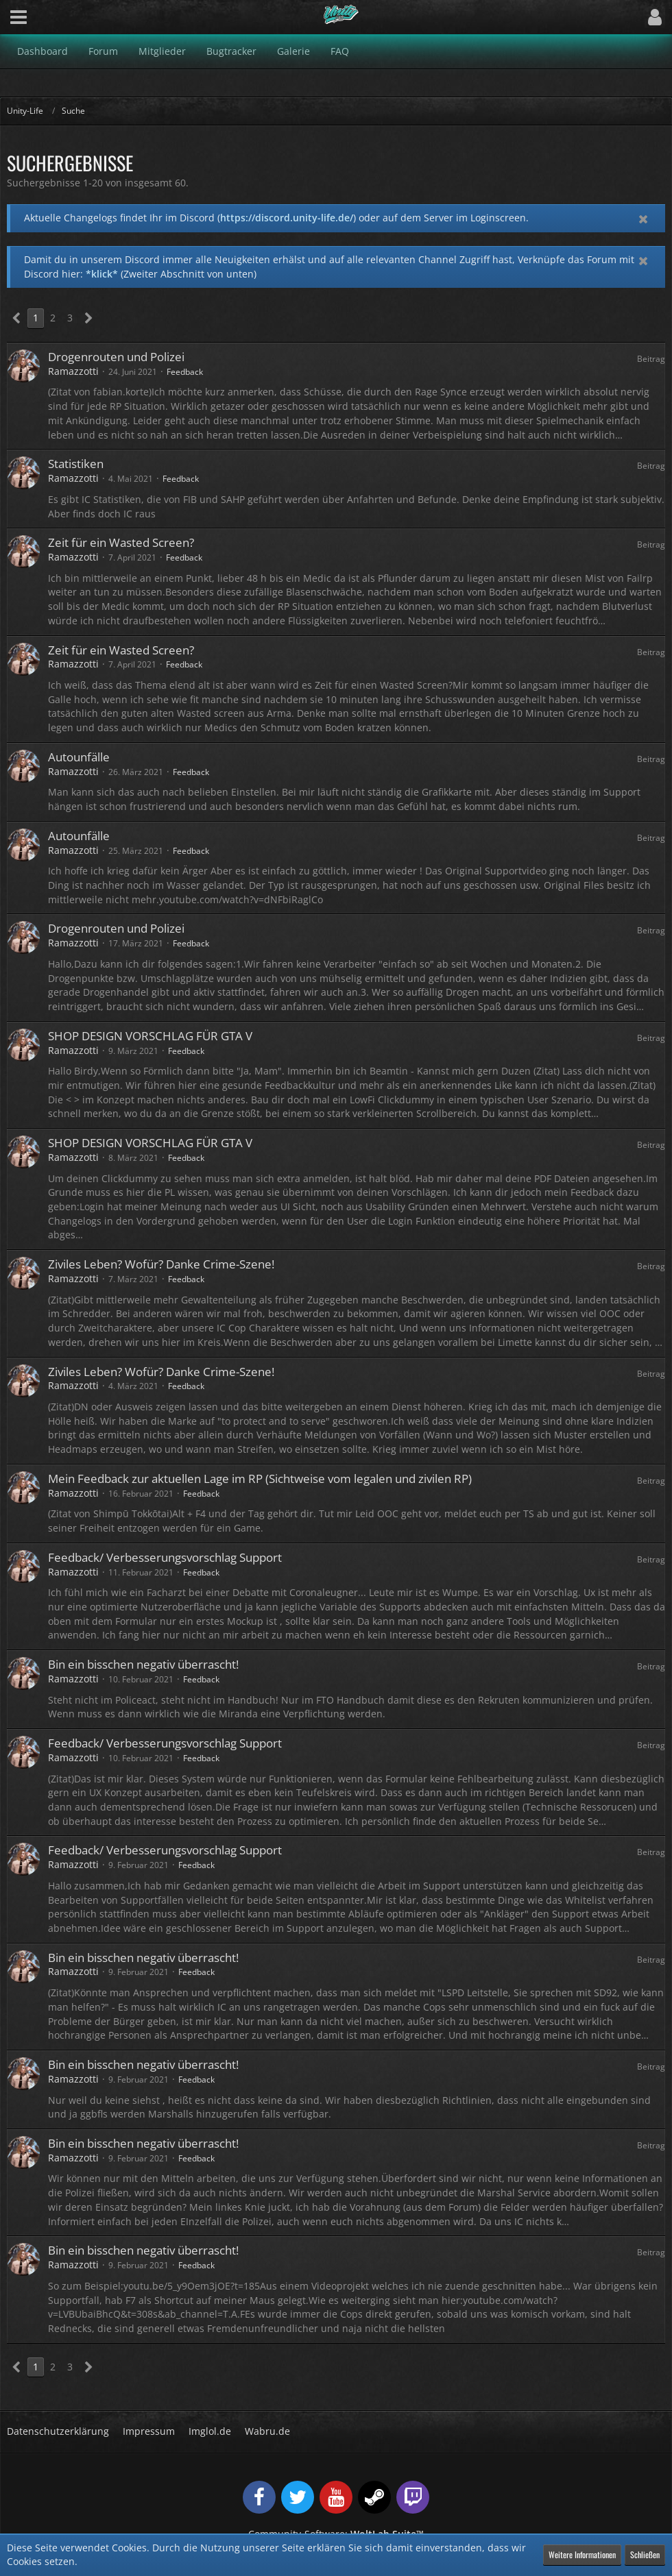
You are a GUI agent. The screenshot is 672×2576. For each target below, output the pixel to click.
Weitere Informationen (582, 2554)
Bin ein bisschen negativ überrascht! (143, 1664)
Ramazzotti (73, 371)
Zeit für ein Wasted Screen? (121, 542)
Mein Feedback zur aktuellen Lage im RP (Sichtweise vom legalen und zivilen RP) (260, 1478)
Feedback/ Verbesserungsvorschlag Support (165, 1557)
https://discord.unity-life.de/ (286, 217)
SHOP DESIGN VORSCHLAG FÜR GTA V (150, 1036)
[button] (18, 17)
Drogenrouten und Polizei (116, 357)
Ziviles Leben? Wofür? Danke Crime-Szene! (161, 1264)
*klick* (102, 273)
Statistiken (76, 463)
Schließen (645, 2554)
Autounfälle (79, 757)
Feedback (185, 372)
